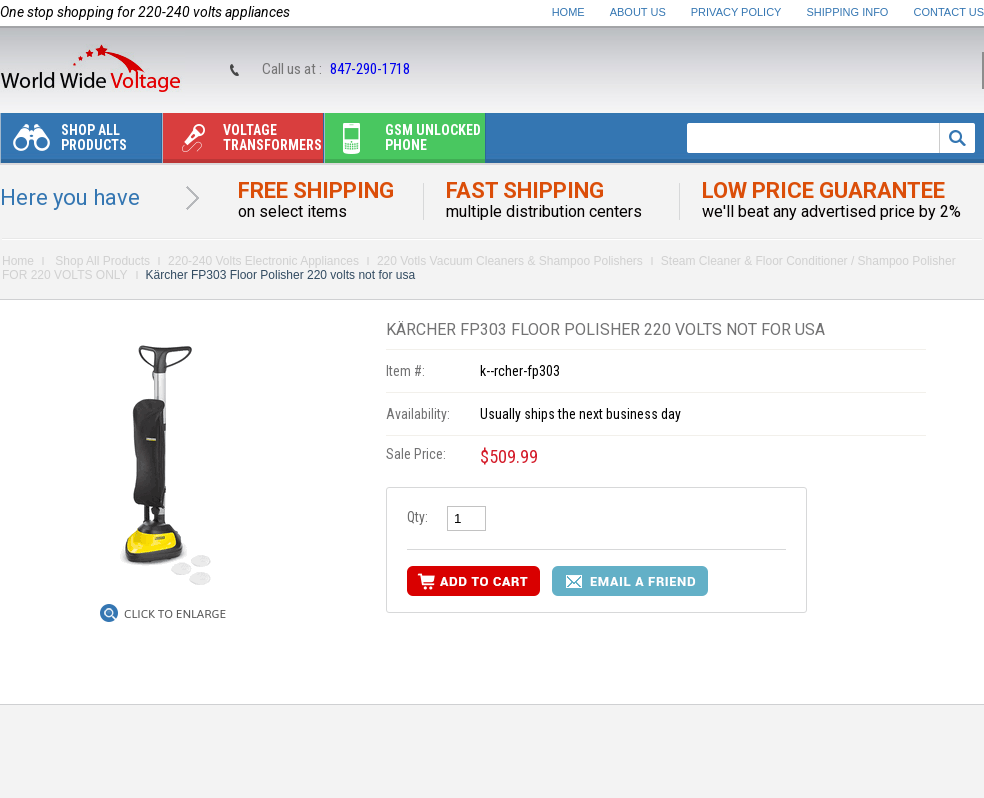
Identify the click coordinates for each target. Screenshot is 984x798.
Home (568, 12)
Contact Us (949, 12)
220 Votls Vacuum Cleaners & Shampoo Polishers (510, 261)
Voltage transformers (242, 142)
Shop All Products (64, 142)
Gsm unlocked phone (403, 142)
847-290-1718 (370, 69)
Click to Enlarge (175, 614)
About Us (638, 12)
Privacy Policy (736, 12)
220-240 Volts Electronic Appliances (263, 261)
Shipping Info (848, 12)
